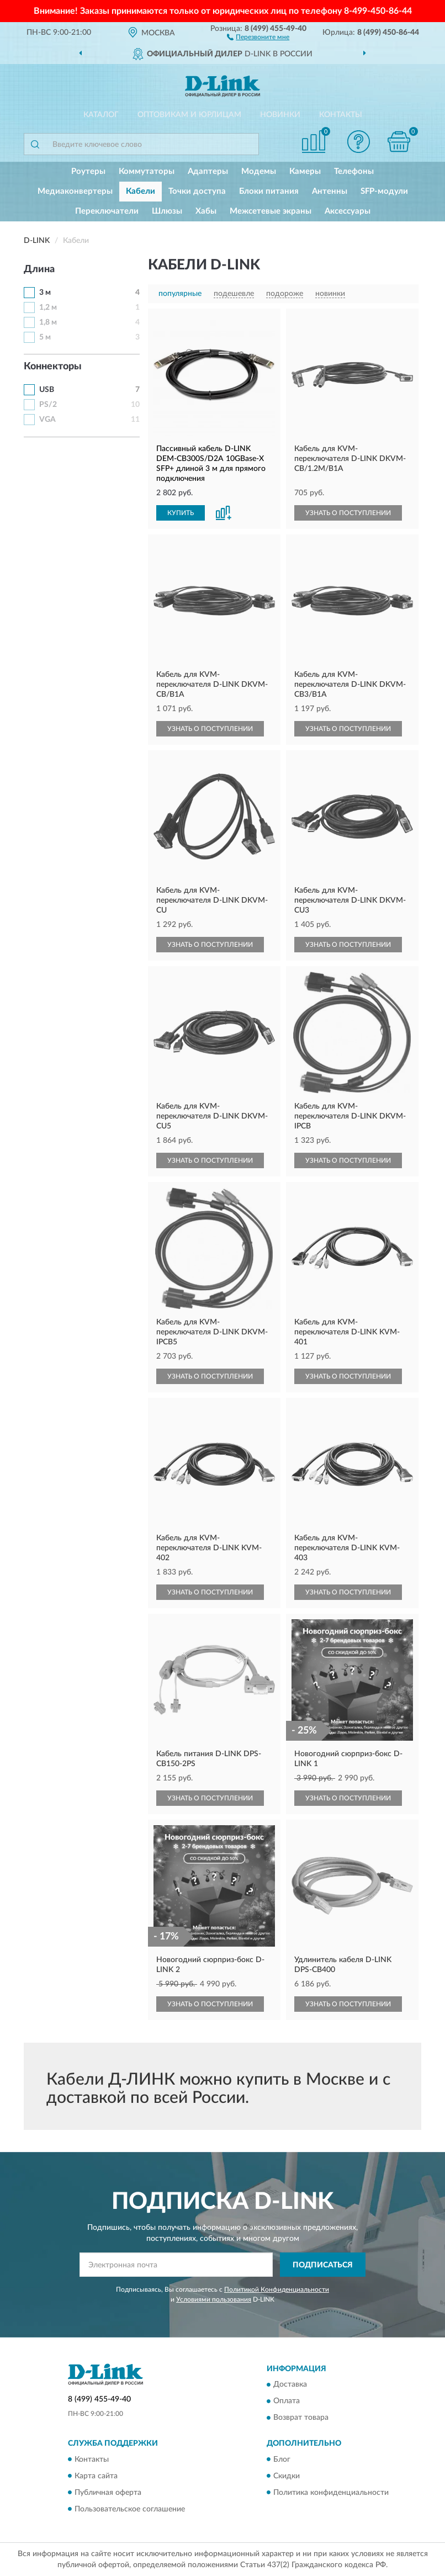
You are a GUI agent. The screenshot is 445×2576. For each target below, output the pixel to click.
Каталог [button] (101, 115)
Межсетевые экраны (270, 211)
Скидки (286, 2476)
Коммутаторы (146, 171)
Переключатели (107, 211)
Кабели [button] (140, 191)
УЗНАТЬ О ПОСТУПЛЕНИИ (348, 513)
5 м (45, 337)
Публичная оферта (108, 2493)
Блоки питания (269, 191)
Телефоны (354, 171)
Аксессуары (347, 211)
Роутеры (88, 171)
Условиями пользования (213, 2299)
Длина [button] (39, 269)
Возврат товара (301, 2418)
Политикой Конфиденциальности (276, 2289)
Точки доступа (197, 191)
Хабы (205, 211)
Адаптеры (208, 171)
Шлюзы (167, 211)
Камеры (305, 171)
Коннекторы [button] (53, 367)
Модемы (258, 171)
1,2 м (48, 307)
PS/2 (48, 405)
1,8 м (48, 322)
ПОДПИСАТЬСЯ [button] (323, 2265)
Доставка (290, 2385)
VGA (47, 419)
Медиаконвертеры (75, 191)
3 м (45, 292)
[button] (258, 36)
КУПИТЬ (180, 513)
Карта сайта (96, 2476)
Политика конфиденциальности (331, 2493)
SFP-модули (384, 191)
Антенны (329, 191)
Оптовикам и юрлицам (189, 115)
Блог (281, 2459)
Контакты (340, 115)
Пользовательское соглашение (130, 2509)
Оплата (286, 2401)
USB (46, 390)
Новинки (280, 115)
